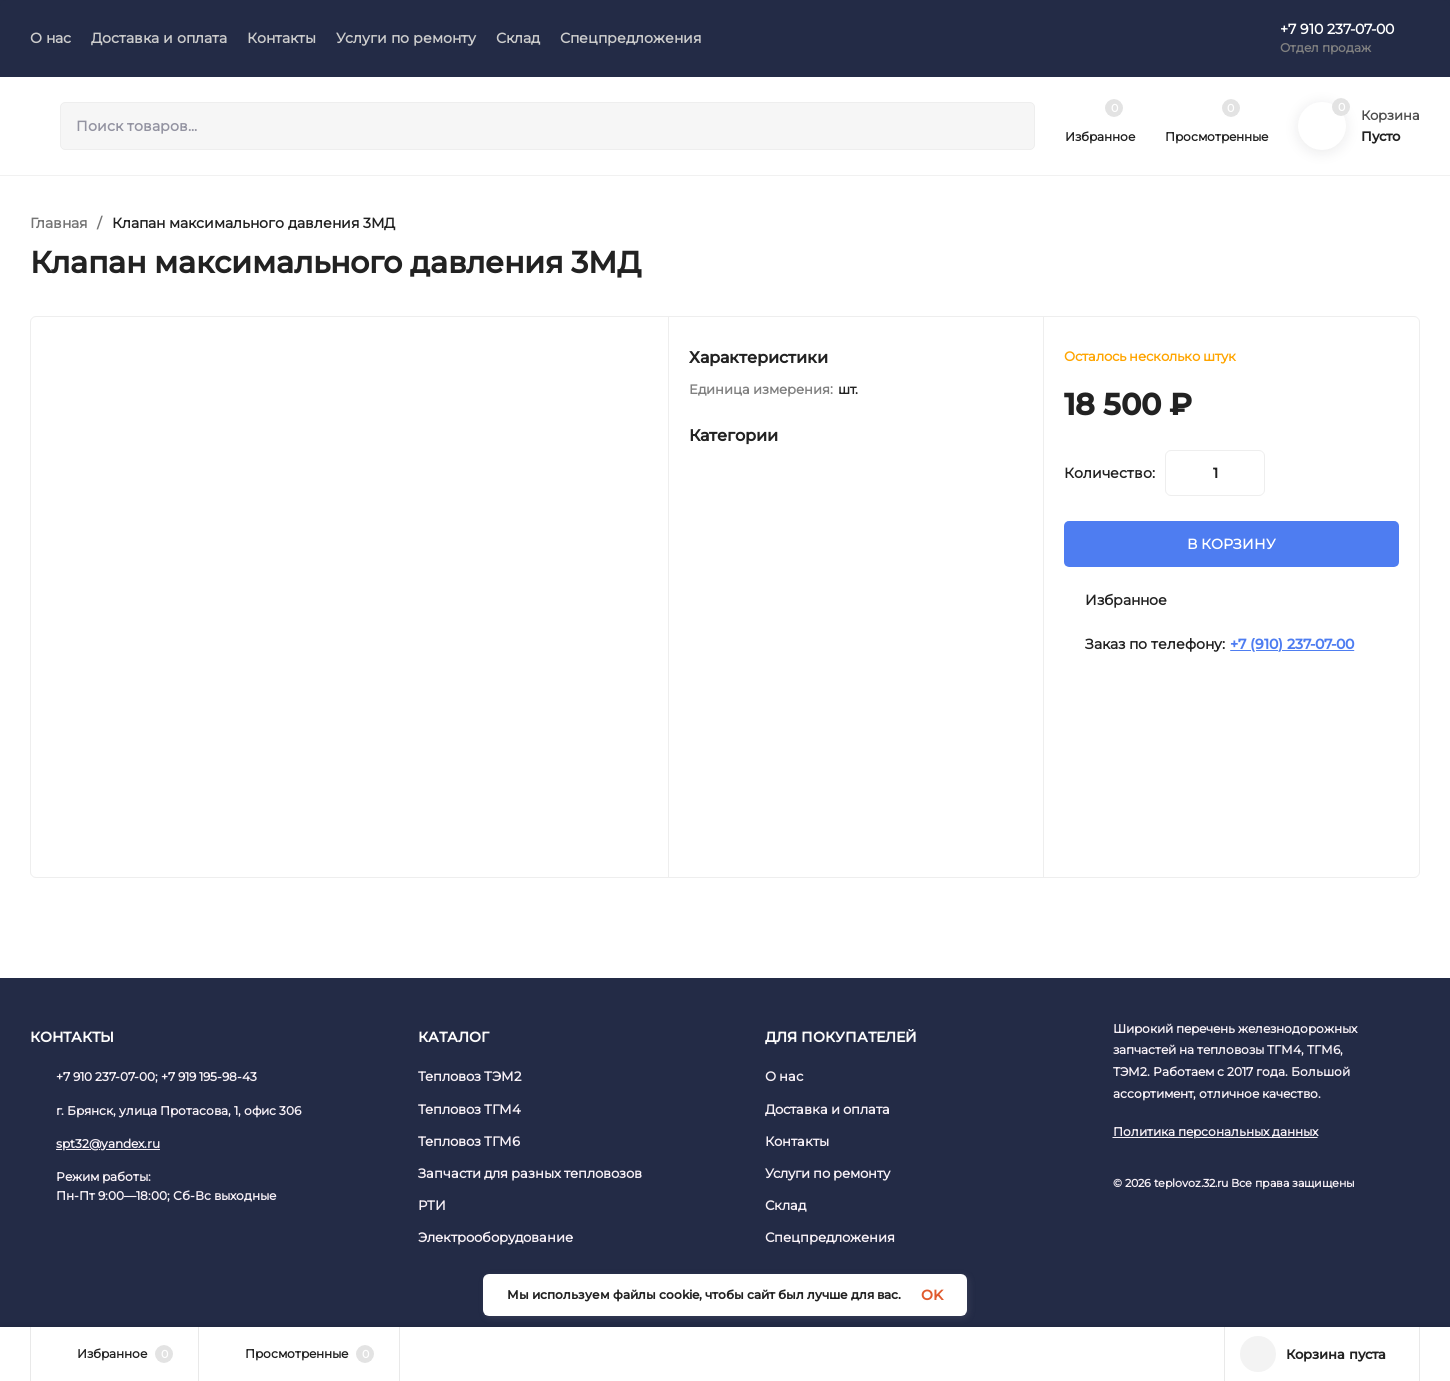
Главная (58, 223)
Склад (785, 1205)
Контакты (797, 1141)
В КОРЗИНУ (1231, 544)
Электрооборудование (495, 1237)
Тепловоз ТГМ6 (469, 1141)
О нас (784, 1076)
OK (932, 1295)
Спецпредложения (830, 1237)
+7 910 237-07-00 (1337, 29)
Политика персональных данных (1215, 1131)
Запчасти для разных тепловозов (530, 1173)
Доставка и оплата (827, 1109)
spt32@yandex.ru (108, 1143)
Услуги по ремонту (827, 1173)
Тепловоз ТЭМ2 (469, 1076)
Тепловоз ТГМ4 (469, 1109)
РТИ (432, 1205)
